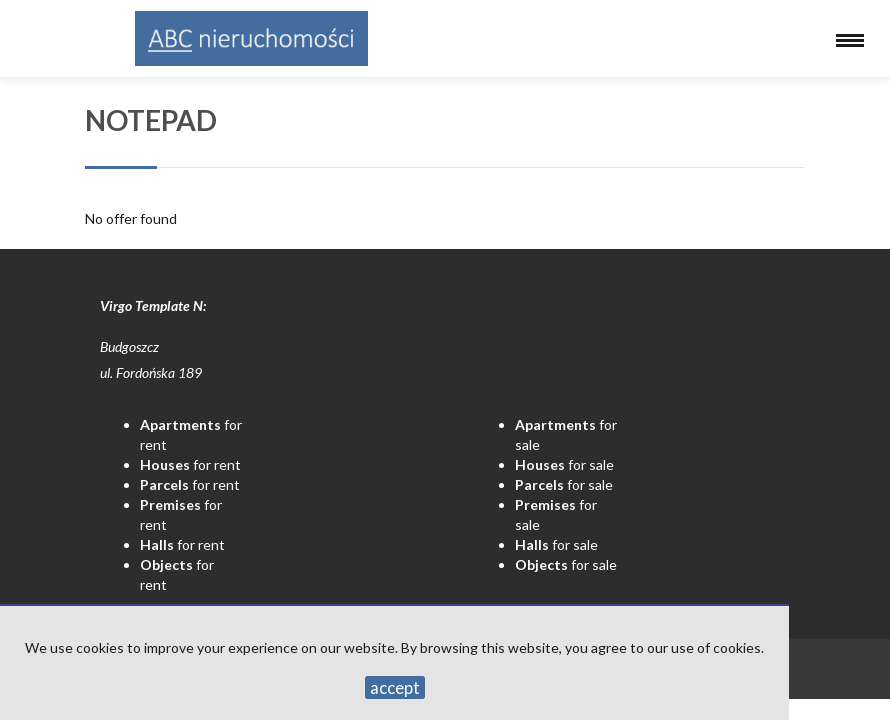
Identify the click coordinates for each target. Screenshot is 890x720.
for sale (564, 464)
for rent (190, 464)
